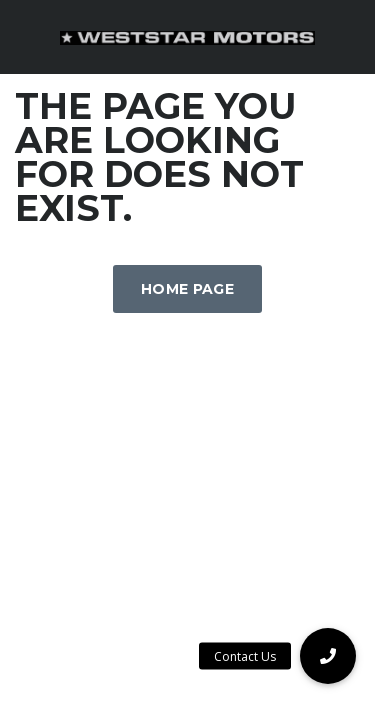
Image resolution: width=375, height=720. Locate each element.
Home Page (187, 289)
